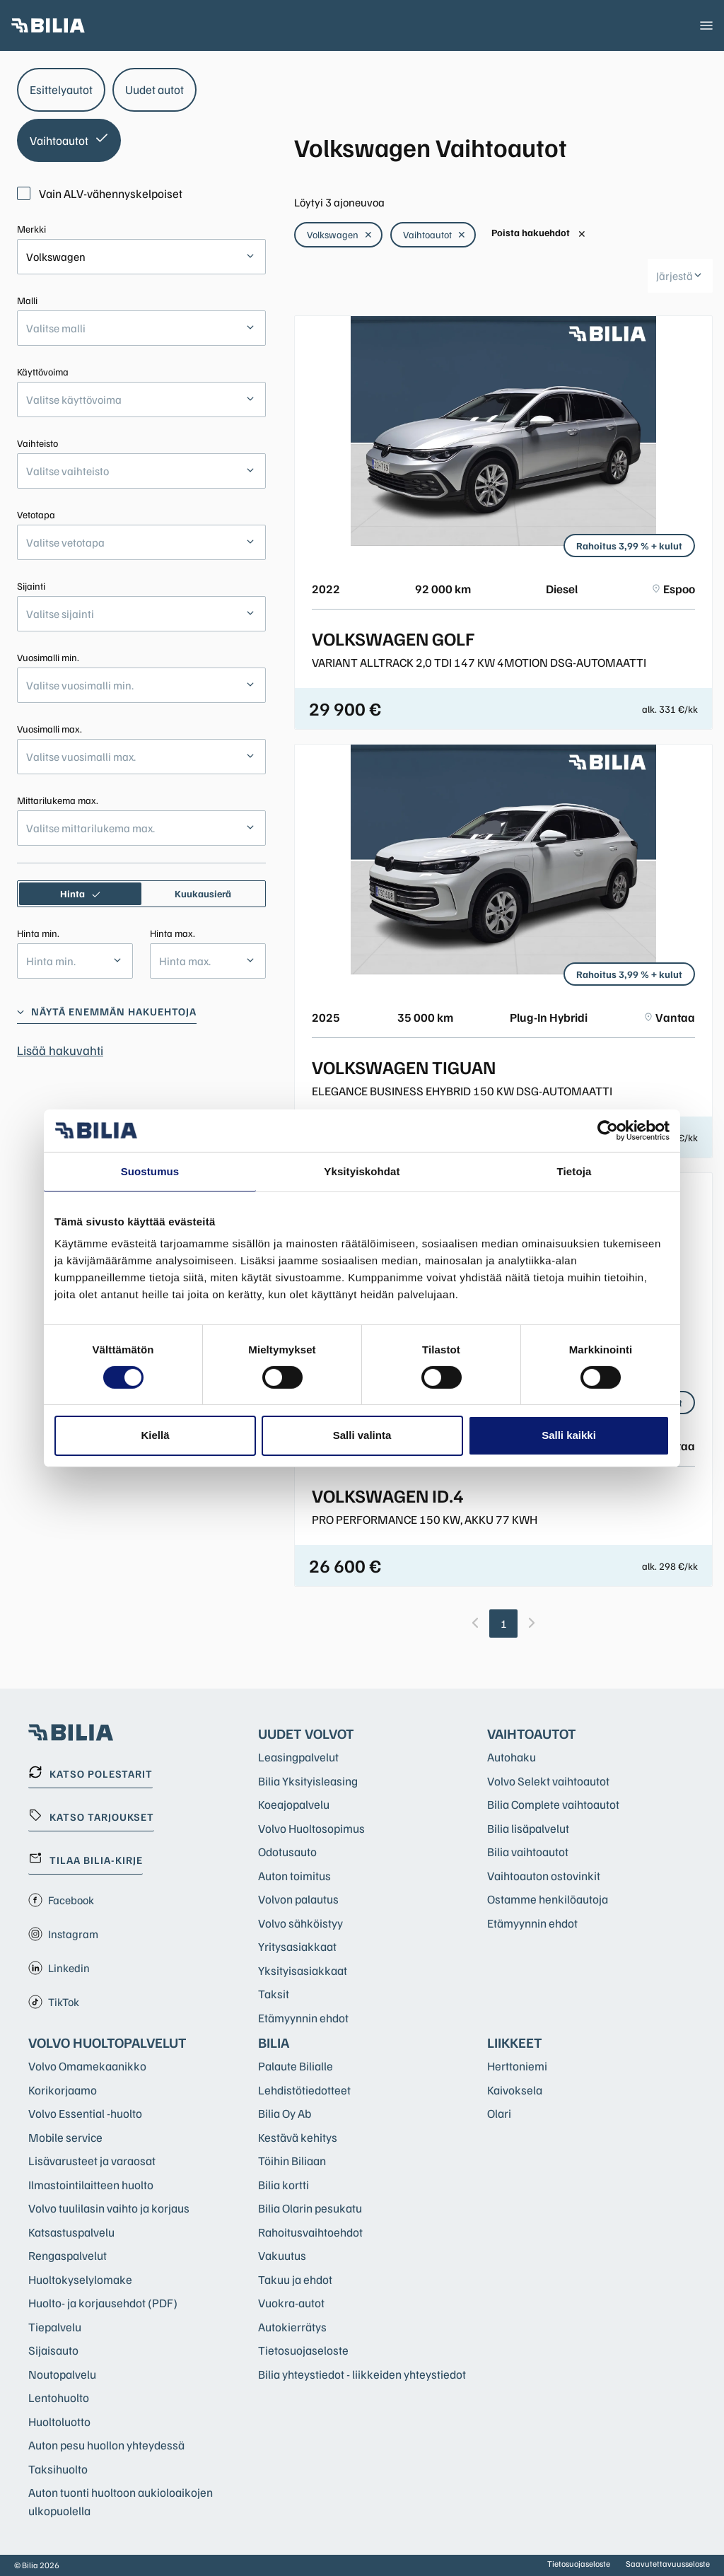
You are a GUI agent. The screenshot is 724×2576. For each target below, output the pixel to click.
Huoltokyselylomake (80, 2279)
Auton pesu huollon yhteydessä (106, 2444)
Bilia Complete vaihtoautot (553, 1804)
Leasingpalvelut (298, 1756)
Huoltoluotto (59, 2421)
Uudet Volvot (306, 1733)
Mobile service (65, 2137)
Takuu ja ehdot (295, 2279)
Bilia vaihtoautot (527, 1851)
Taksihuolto (58, 2468)
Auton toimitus (294, 1875)
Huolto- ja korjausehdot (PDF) (102, 2302)
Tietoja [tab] (574, 1171)
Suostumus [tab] (150, 1171)
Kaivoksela (514, 2089)
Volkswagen (340, 234)
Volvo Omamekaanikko (87, 2065)
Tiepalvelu (54, 2326)
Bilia (273, 2042)
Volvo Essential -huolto (85, 2113)
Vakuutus (282, 2255)
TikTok (53, 2002)
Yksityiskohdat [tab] (361, 1171)
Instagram (63, 1934)
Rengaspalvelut (67, 2255)
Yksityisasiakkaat (302, 1970)
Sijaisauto (53, 2350)
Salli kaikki (569, 1435)
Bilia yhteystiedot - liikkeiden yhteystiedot (362, 2374)
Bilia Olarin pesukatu (310, 2208)
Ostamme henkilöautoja (547, 1899)
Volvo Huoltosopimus (311, 1828)
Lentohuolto (58, 2397)
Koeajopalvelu (293, 1804)
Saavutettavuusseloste (668, 2563)
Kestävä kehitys (297, 2137)
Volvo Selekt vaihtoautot (548, 1780)
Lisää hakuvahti (60, 1050)
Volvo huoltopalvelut (107, 2042)
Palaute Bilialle (295, 2065)
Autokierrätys (292, 2326)
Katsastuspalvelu (71, 2232)
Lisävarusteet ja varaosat (92, 2160)
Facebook (61, 1900)
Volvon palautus (298, 1899)
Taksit (273, 1993)
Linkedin (59, 1968)
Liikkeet (514, 2042)
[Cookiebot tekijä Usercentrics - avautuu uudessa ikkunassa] (608, 1130)
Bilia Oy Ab (284, 2113)
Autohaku (511, 1756)
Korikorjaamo (62, 2089)
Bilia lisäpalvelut (528, 1828)
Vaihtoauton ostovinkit (543, 1875)
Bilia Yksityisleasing (308, 1780)
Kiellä (155, 1435)
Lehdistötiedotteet (304, 2089)
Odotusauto (287, 1851)
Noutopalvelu (62, 2374)
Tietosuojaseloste (303, 2350)
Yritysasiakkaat (297, 1946)
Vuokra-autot (291, 2302)
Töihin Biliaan (292, 2160)
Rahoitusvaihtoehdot (310, 2232)
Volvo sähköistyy (300, 1923)
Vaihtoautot (434, 234)
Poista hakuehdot (538, 233)
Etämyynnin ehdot (303, 2017)
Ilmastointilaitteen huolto (90, 2184)
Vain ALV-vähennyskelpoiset (99, 193)
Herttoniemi (517, 2065)
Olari (499, 2113)
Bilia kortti (283, 2184)
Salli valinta (362, 1435)
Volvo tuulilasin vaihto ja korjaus (108, 2208)
